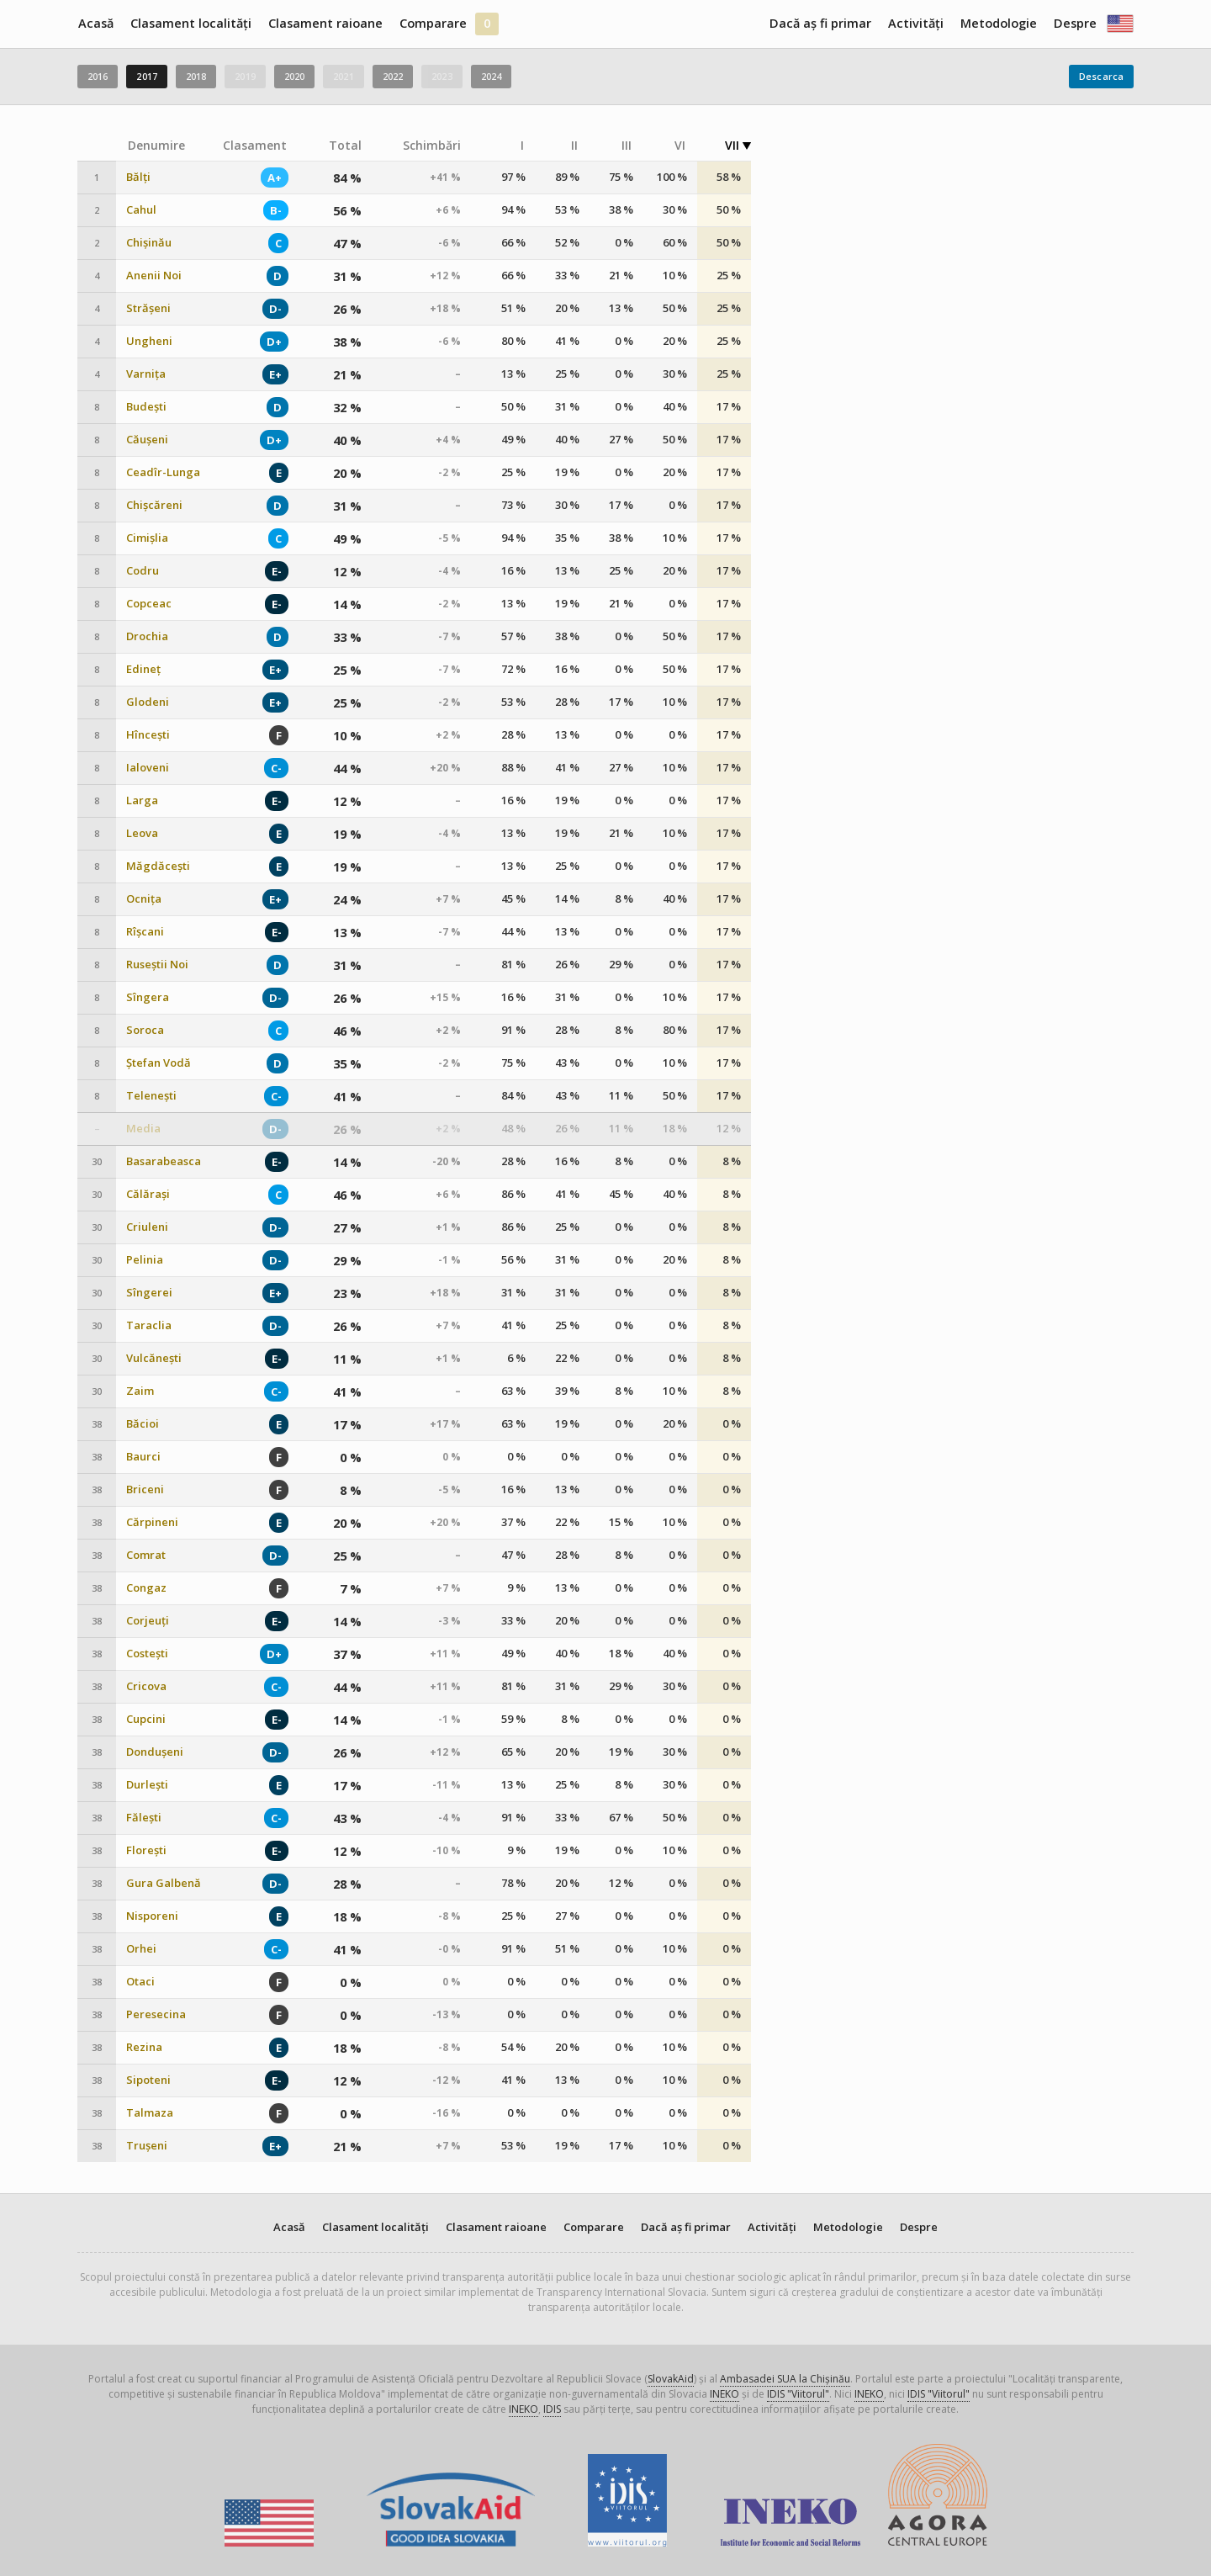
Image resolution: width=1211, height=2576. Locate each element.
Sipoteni (148, 2080)
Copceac (149, 603)
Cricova (146, 1686)
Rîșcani (145, 932)
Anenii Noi (154, 275)
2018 (196, 76)
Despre (1075, 23)
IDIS (552, 2409)
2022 (393, 76)
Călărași (148, 1194)
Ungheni (149, 341)
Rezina (144, 2047)
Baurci (143, 1457)
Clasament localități (190, 23)
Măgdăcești (158, 866)
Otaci (140, 1981)
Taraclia (149, 1325)
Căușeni (147, 439)
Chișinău (149, 243)
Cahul (141, 210)
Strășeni (148, 308)
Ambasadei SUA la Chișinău (785, 2379)
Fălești (143, 1817)
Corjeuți (147, 1621)
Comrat (146, 1555)
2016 (97, 76)
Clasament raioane (325, 23)
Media (143, 1128)
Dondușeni (154, 1752)
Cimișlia (147, 538)
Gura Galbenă (163, 1883)
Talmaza (149, 2113)
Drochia (147, 636)
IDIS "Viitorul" (798, 2394)
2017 (146, 76)
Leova (142, 833)
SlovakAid (671, 2379)
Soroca (145, 1030)
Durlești (147, 1785)
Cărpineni (152, 1522)
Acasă (96, 23)
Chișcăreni (154, 505)
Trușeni (146, 2146)
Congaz (146, 1588)
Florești (146, 1850)
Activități (916, 23)
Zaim (140, 1391)
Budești (146, 407)
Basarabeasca (163, 1161)
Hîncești (148, 735)
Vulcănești (154, 1358)
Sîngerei (149, 1292)
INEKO (724, 2394)
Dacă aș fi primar (820, 23)
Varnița (146, 374)
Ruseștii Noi (157, 964)
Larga (142, 800)
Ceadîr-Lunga (163, 472)
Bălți (138, 177)
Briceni (145, 1489)
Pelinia (144, 1260)
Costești (147, 1653)
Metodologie (998, 23)
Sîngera (147, 997)
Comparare (433, 23)
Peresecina (156, 2014)
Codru (142, 571)
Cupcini (146, 1719)
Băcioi (142, 1424)
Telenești (151, 1096)
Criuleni (147, 1227)
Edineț (143, 669)
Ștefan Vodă (158, 1063)
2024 (491, 76)
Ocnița (143, 899)
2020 (294, 76)
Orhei (141, 1949)
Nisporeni (152, 1916)
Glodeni (147, 702)
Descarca (1101, 76)
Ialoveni (147, 768)
